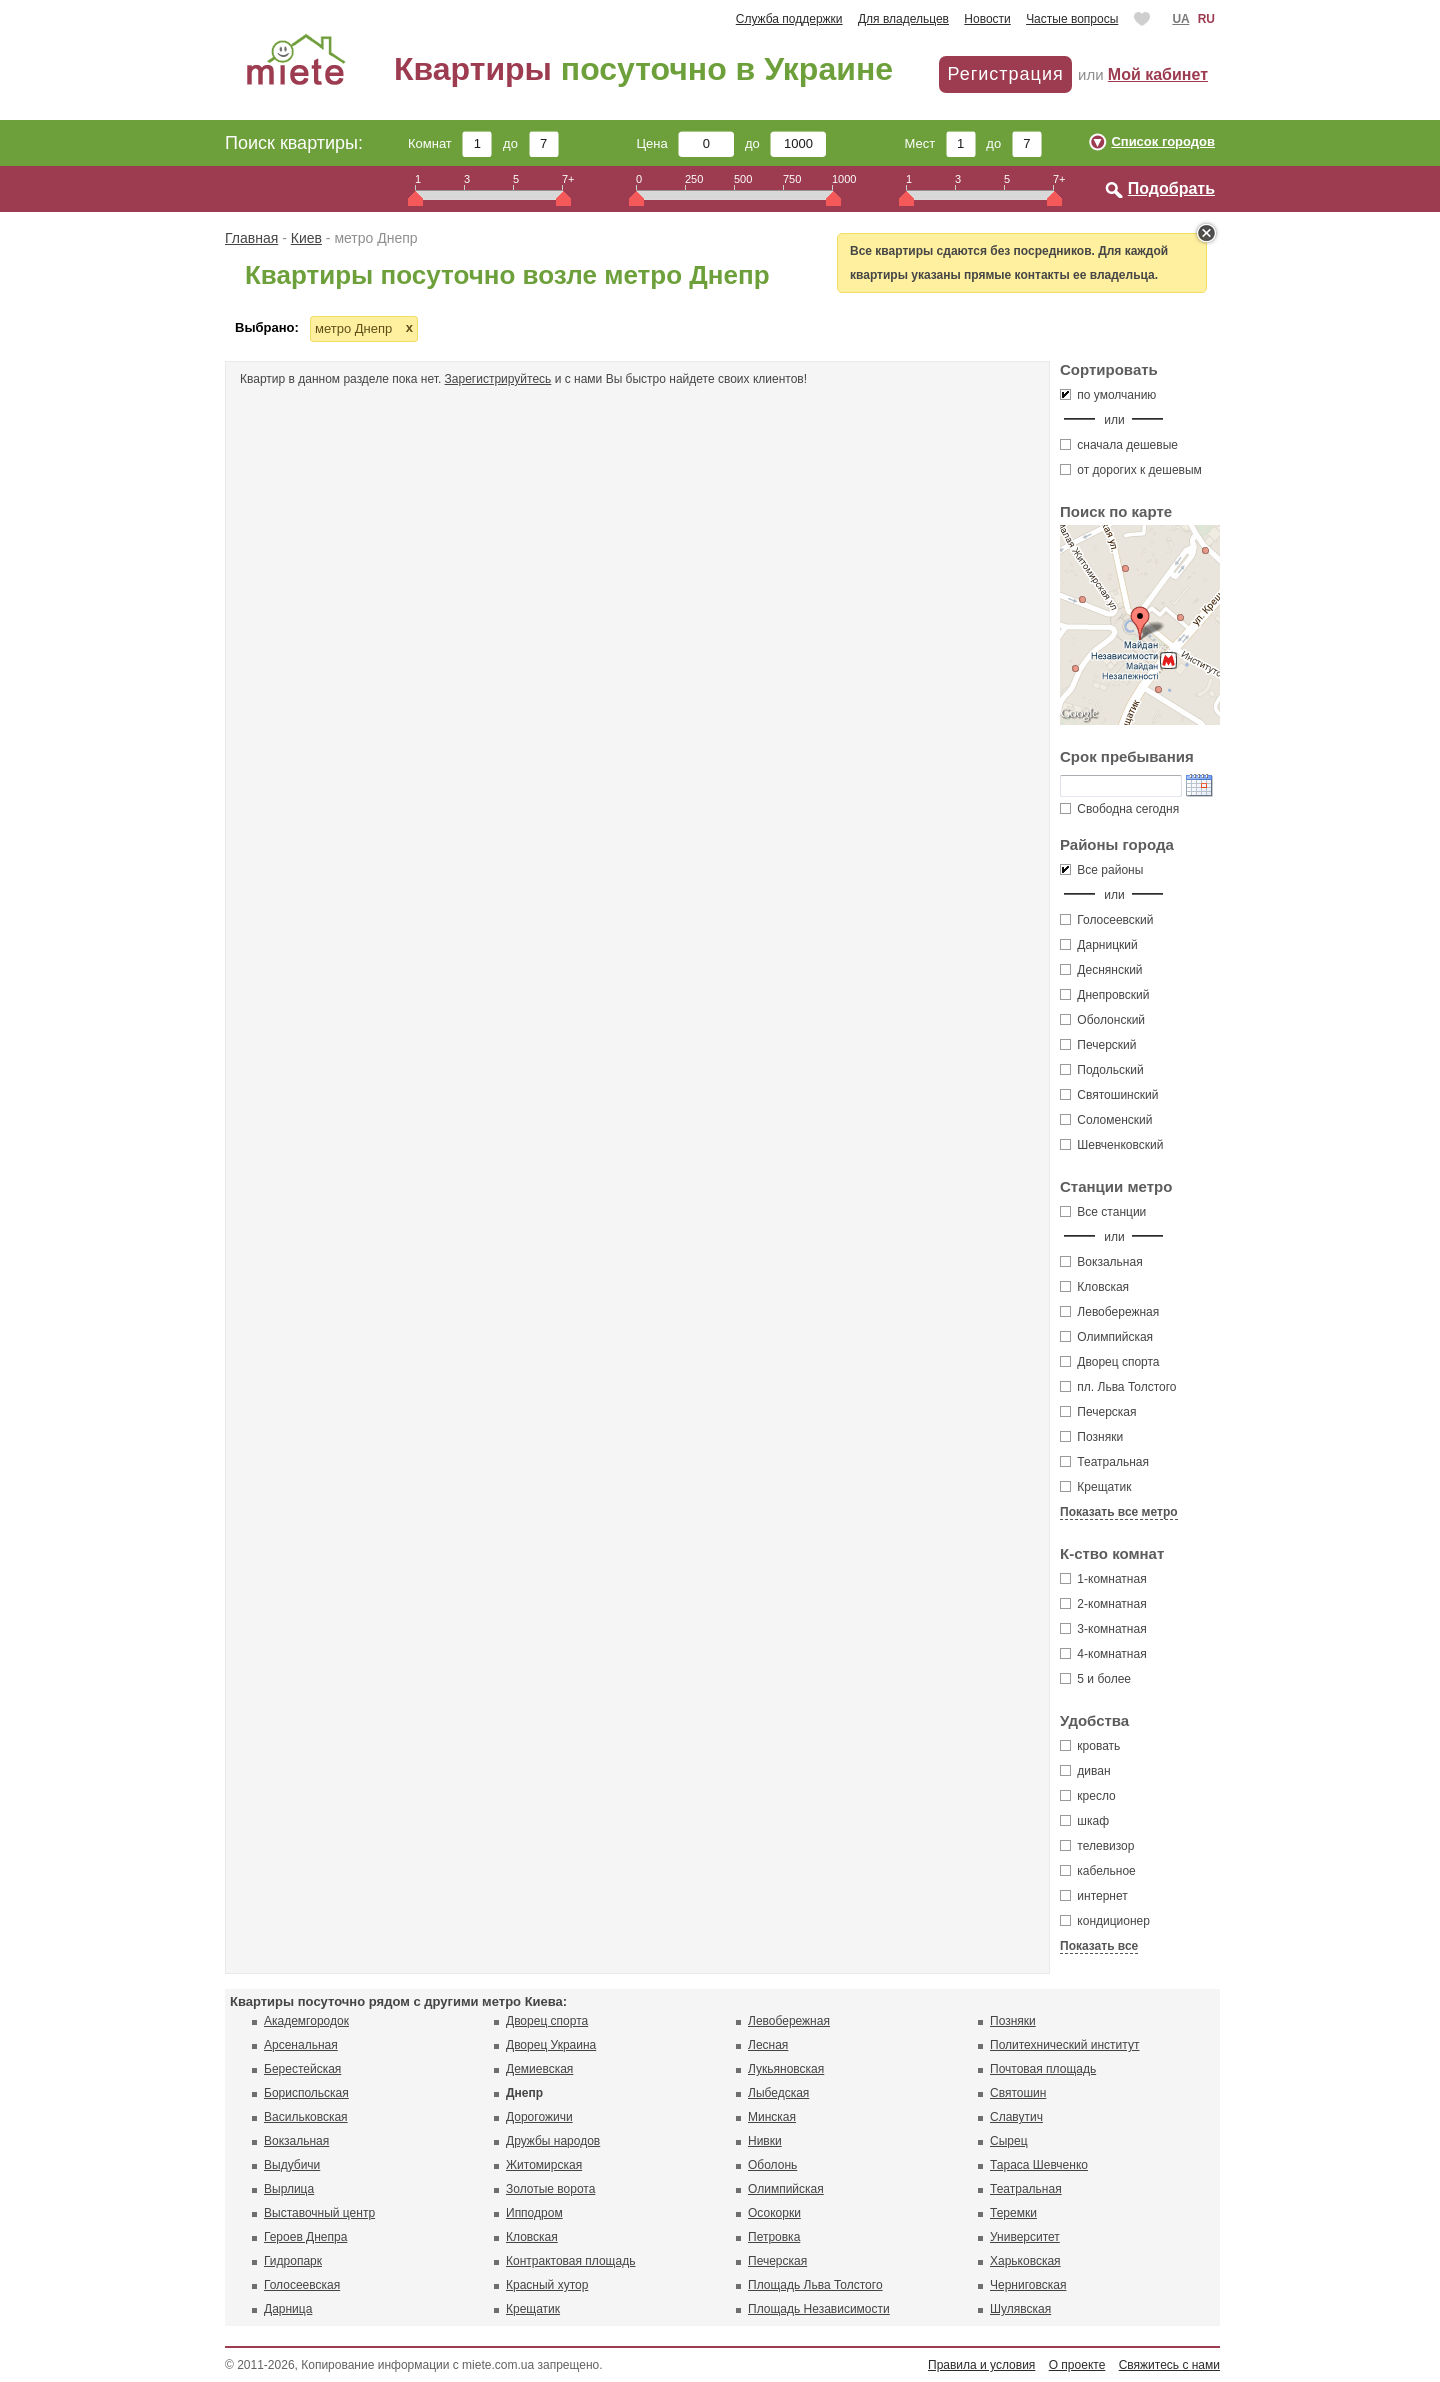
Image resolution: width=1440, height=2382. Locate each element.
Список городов (1163, 141)
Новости (987, 19)
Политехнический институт (1064, 2045)
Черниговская (1028, 2285)
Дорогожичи (539, 2117)
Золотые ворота (550, 2189)
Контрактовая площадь (570, 2261)
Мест (939, 143)
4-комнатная (1103, 1654)
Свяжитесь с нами (1169, 2365)
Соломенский (1106, 1120)
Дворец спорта (1110, 1362)
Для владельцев (903, 19)
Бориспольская (306, 2093)
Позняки (1091, 1437)
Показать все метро (1119, 1512)
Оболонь (772, 2165)
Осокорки (774, 2213)
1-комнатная (1103, 1579)
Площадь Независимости (819, 2309)
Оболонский (1102, 1020)
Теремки (1013, 2213)
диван (1085, 1771)
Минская (772, 2117)
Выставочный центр (319, 2213)
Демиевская (539, 2069)
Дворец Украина (551, 2045)
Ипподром (534, 2213)
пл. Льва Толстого (1118, 1387)
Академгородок (306, 2021)
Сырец (1009, 2141)
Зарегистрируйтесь (498, 379)
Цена (686, 143)
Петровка (774, 2237)
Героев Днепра (305, 2237)
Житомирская (544, 2165)
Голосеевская (302, 2285)
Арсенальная (301, 2045)
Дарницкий (1099, 945)
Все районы (1101, 870)
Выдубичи (292, 2165)
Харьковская (1025, 2261)
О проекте (1077, 2365)
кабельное (1098, 1871)
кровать (1090, 1746)
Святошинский (1109, 1095)
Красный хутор (547, 2285)
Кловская (1094, 1287)
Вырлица (289, 2189)
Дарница (288, 2309)
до (530, 143)
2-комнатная (1103, 1604)
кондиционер (1105, 1921)
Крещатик (1095, 1487)
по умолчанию (1108, 395)
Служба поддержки (789, 19)
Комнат (450, 143)
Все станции (1103, 1212)
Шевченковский (1111, 1145)
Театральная (1104, 1462)
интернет (1094, 1896)
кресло (1088, 1796)
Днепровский (1105, 995)
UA (1180, 19)
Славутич (1016, 2117)
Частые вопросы (1072, 19)
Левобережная (1109, 1312)
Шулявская (1020, 2309)
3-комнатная (1103, 1629)
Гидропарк (293, 2261)
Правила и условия (981, 2365)
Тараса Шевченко (1039, 2165)
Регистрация (1005, 74)
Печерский (1098, 1045)
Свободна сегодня (1119, 809)
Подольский (1102, 1070)
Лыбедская (778, 2093)
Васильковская (306, 2117)
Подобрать (1171, 188)
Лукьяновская (786, 2069)
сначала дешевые (1119, 445)
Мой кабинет (1158, 74)
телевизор (1097, 1846)
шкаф (1084, 1821)
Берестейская (302, 2069)
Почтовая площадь (1043, 2069)
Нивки (765, 2141)
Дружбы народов (553, 2141)
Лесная (768, 2045)
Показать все (1099, 1946)
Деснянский (1101, 970)
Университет (1025, 2237)
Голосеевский (1107, 920)
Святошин (1018, 2093)
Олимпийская (1106, 1337)
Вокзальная (1101, 1262)
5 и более (1095, 1679)
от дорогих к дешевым (1131, 470)
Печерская (1098, 1412)
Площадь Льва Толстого (815, 2285)
